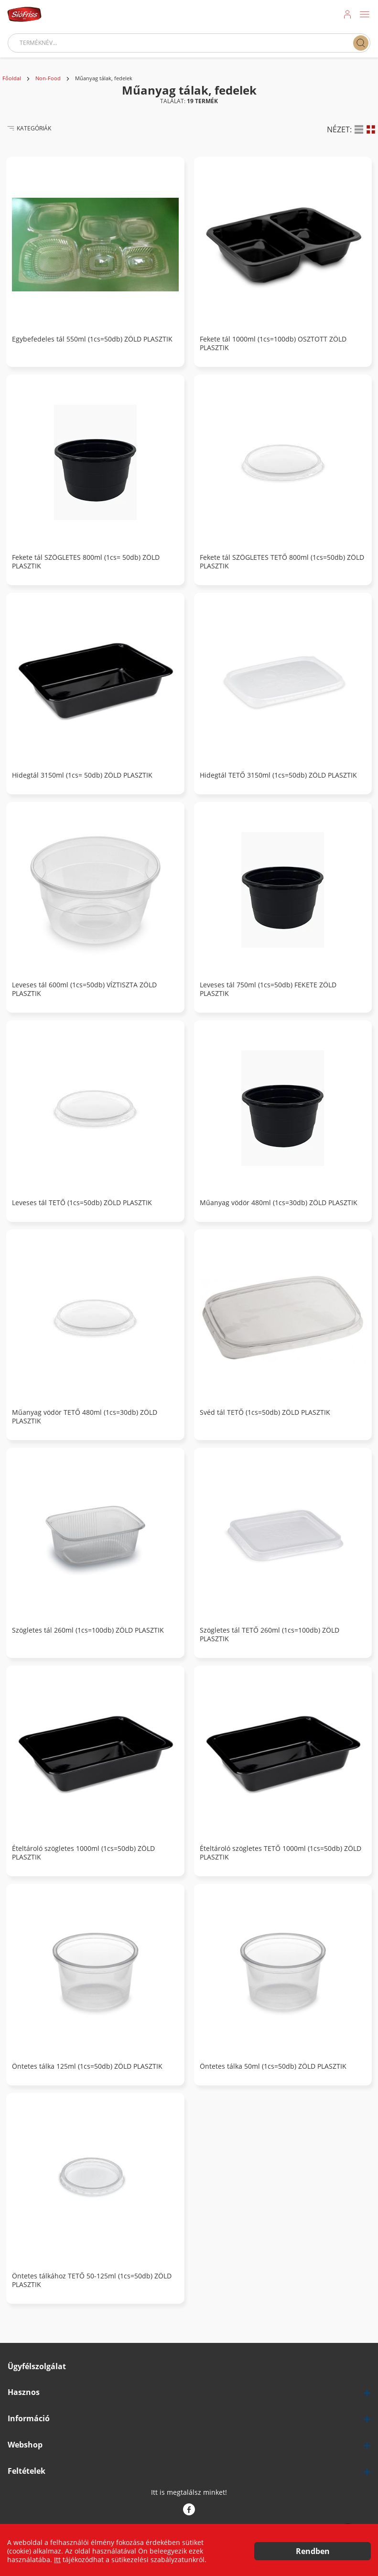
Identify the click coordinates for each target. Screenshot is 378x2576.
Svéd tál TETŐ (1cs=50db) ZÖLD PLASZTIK (265, 1412)
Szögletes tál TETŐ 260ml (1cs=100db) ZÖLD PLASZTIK (269, 1634)
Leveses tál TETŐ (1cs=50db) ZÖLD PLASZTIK (82, 1202)
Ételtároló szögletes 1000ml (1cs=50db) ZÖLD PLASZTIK (83, 1852)
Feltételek (26, 2471)
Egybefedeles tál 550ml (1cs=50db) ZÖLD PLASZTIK (92, 339)
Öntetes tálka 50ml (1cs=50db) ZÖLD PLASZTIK (273, 2066)
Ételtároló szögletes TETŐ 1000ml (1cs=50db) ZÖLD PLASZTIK (280, 1852)
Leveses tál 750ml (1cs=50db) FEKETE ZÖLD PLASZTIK (268, 989)
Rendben (313, 2551)
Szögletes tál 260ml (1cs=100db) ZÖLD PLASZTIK (88, 1630)
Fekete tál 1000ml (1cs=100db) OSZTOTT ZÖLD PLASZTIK (273, 343)
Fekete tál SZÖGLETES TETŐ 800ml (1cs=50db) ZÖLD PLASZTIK (282, 561)
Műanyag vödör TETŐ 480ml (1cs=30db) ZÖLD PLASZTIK (84, 1416)
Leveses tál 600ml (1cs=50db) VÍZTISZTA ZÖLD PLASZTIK (84, 989)
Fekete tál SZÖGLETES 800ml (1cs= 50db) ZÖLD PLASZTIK (86, 561)
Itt (57, 2559)
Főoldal (11, 78)
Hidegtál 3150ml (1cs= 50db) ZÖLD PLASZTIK (82, 775)
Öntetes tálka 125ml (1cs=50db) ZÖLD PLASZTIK (87, 2066)
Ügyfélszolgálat (37, 2366)
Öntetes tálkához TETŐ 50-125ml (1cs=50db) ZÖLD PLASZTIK (92, 2280)
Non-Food (48, 78)
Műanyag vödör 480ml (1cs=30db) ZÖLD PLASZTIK (278, 1202)
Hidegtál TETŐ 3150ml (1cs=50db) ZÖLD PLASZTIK (278, 775)
